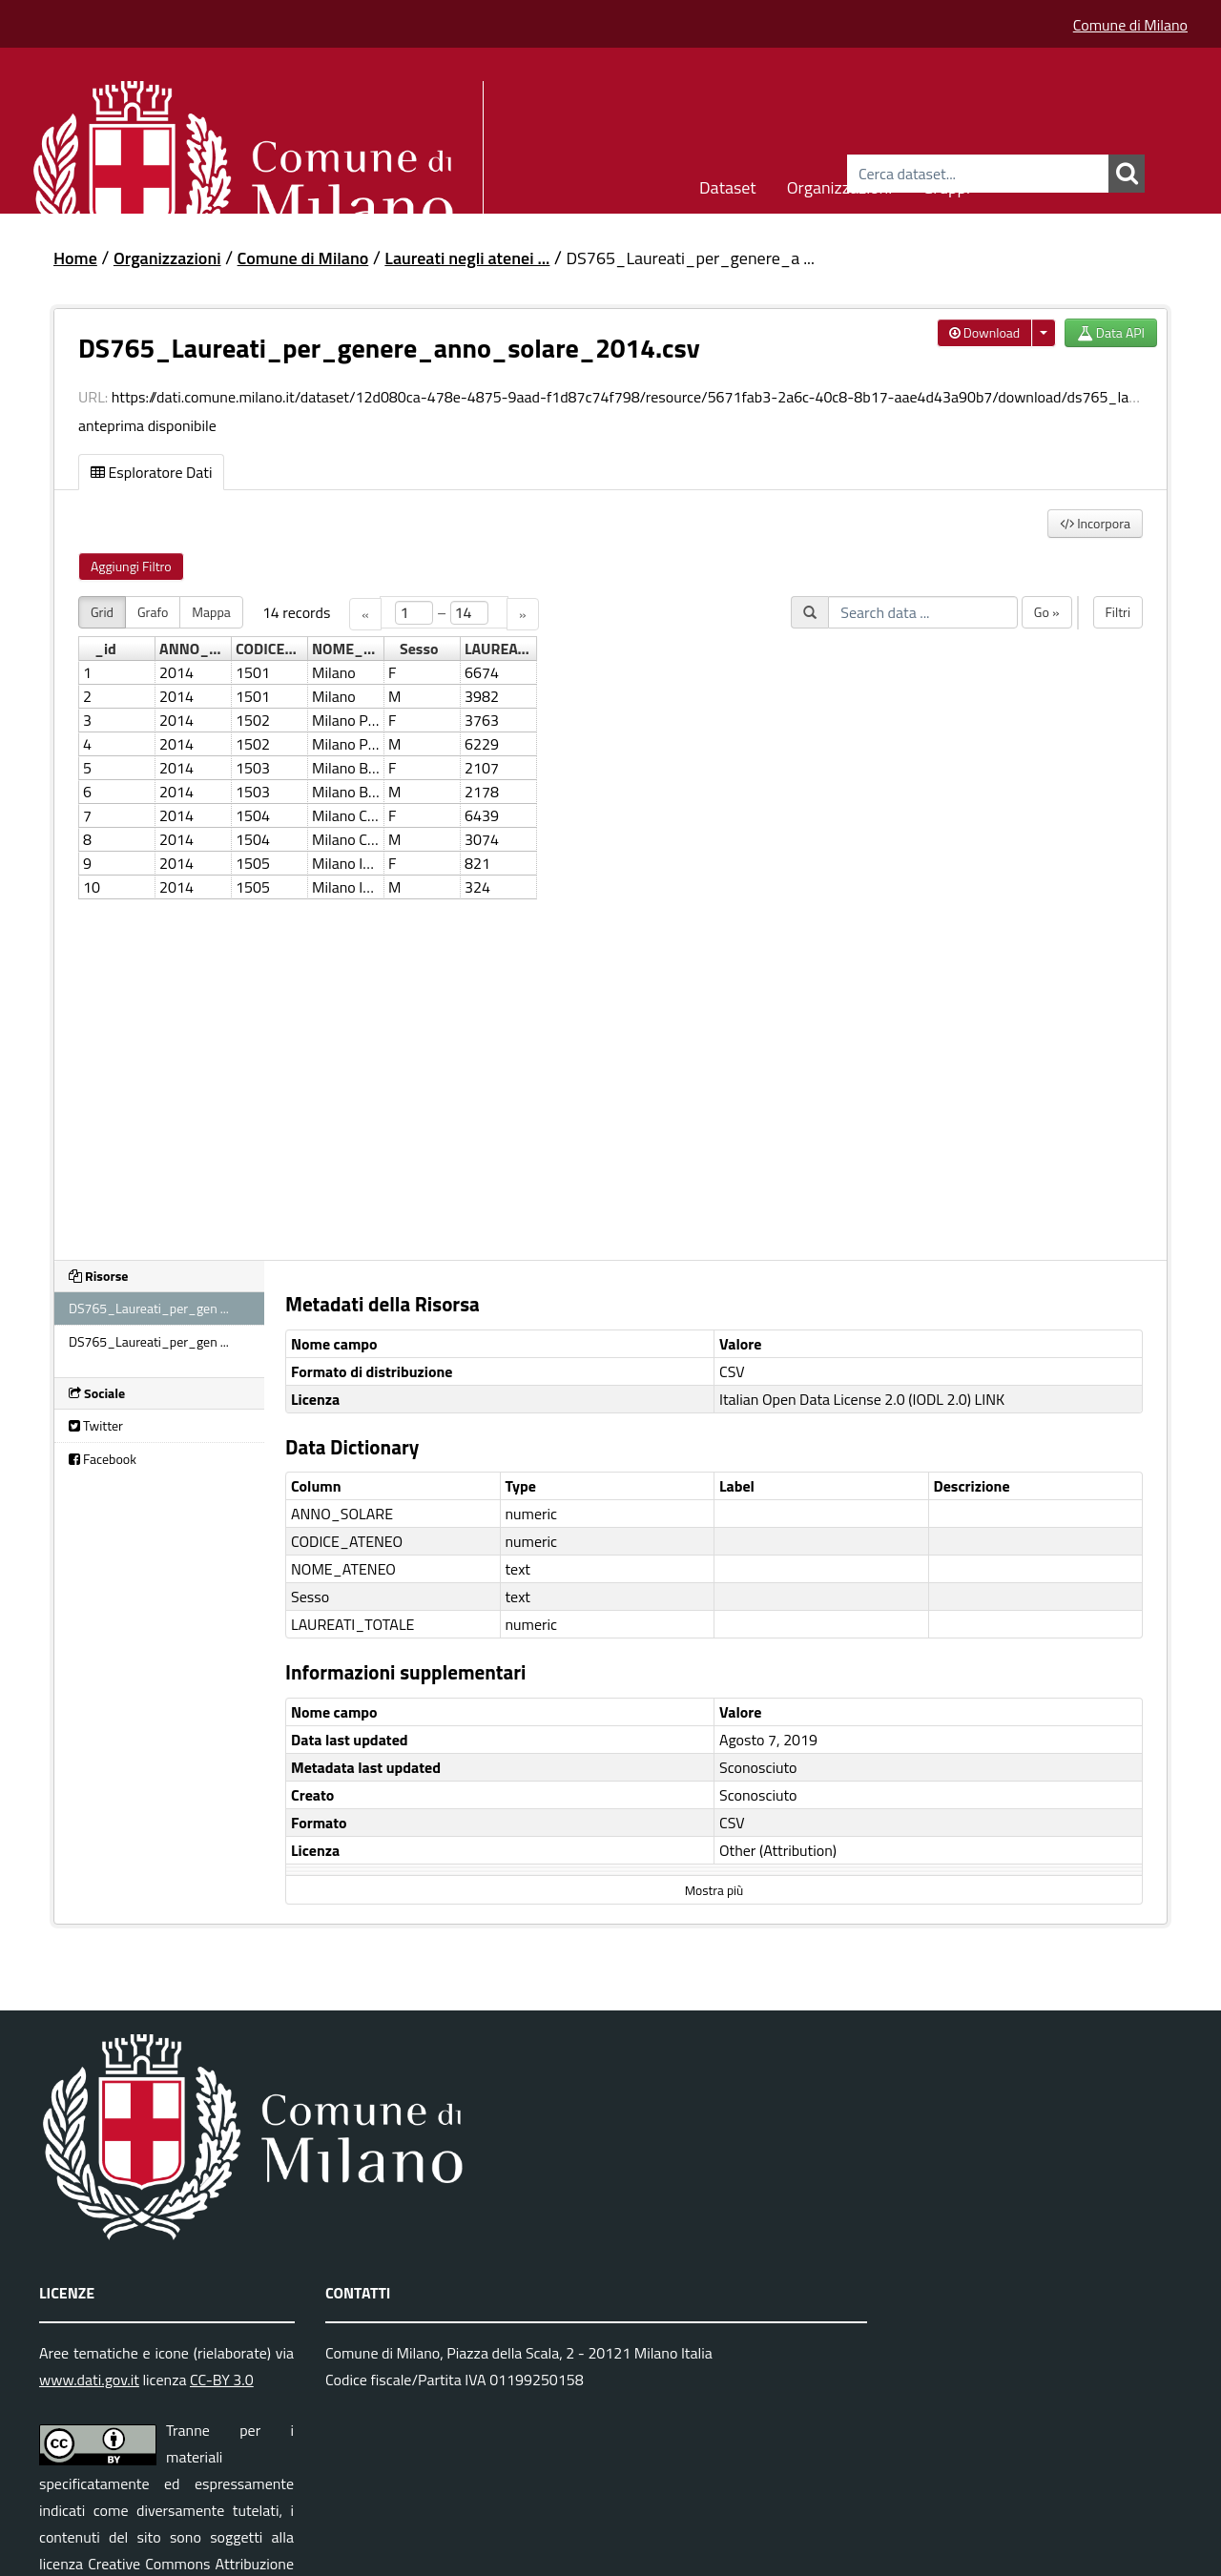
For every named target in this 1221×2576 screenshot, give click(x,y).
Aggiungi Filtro (131, 566)
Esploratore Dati (151, 472)
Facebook (102, 1459)
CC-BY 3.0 (222, 2379)
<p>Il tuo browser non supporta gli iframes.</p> (610, 916)
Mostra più (714, 1890)
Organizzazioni (840, 185)
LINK (990, 1399)
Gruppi (946, 185)
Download (985, 332)
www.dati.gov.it (89, 2379)
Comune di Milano (1130, 24)
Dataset (727, 185)
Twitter (96, 1425)
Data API (1111, 332)
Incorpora (1095, 523)
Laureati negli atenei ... (466, 258)
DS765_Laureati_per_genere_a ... (690, 258)
